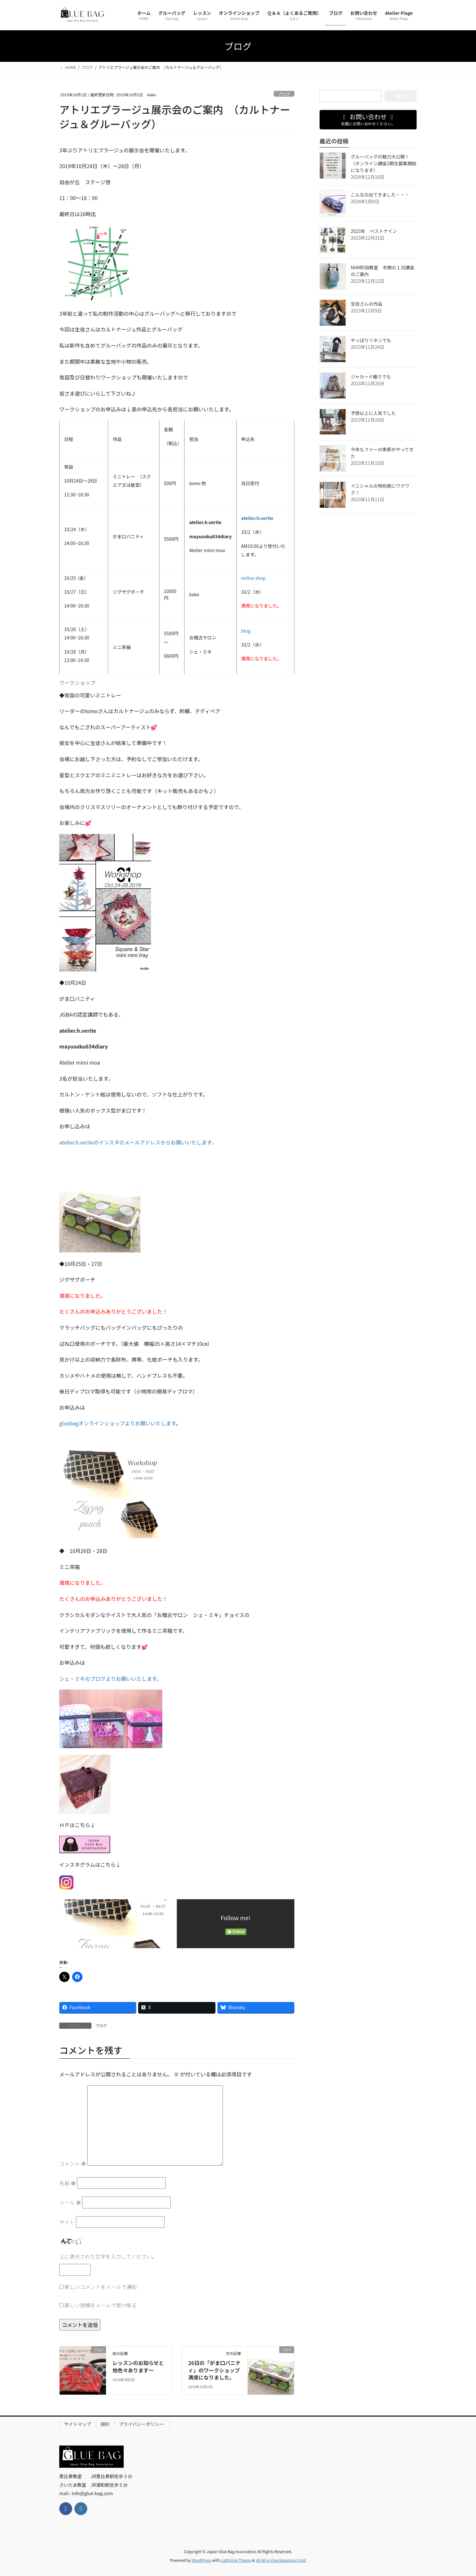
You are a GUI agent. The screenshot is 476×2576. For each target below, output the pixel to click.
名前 (67, 2183)
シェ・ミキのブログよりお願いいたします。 (110, 1678)
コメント (72, 2163)
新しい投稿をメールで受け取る (101, 2305)
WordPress (201, 2560)
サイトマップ (77, 2424)
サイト (67, 2222)
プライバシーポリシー (141, 2424)
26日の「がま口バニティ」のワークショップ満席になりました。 (214, 2370)
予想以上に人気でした (373, 413)
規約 (104, 2424)
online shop (253, 578)
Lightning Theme (236, 2560)
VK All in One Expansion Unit (281, 2560)
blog (246, 630)
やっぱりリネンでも (371, 340)
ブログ (284, 94)
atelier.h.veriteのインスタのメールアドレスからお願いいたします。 (138, 1142)
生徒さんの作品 (366, 304)
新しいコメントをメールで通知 (101, 2287)
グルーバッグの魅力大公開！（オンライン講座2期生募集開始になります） (383, 163)
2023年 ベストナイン (374, 231)
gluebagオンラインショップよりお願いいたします (117, 1423)
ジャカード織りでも (371, 376)
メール (70, 2202)
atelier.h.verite (257, 518)
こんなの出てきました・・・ (380, 194)
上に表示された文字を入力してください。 (108, 2256)
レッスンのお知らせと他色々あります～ (138, 2366)
